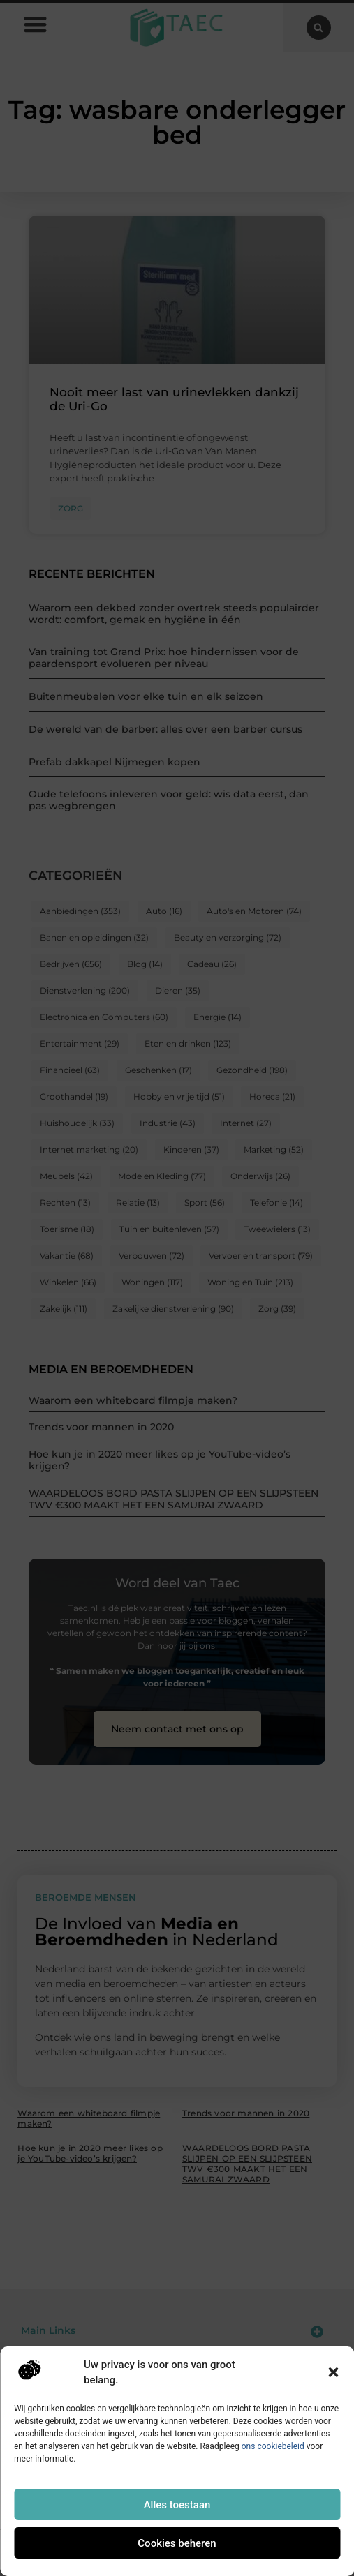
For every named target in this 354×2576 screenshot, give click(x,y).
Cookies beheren (177, 2543)
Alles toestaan (177, 2505)
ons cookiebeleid (273, 2446)
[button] (333, 2372)
